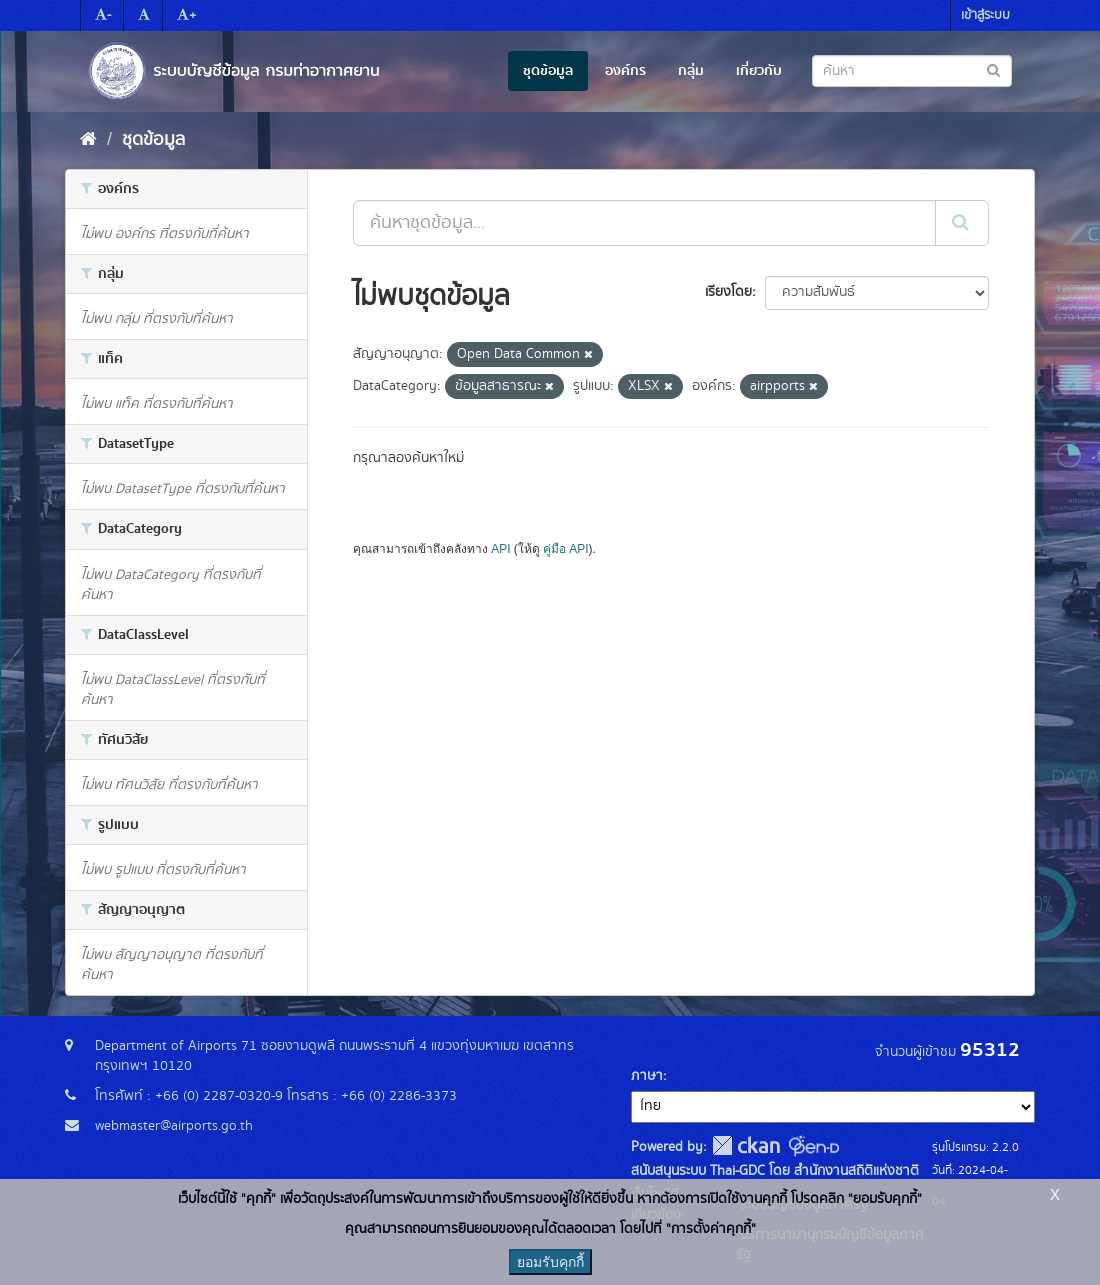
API (500, 549)
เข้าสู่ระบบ (985, 15)
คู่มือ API (565, 549)
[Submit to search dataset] (993, 69)
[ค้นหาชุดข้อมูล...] (644, 223)
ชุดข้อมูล (548, 71)
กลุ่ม (691, 71)
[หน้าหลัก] (88, 140)
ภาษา (647, 1076)
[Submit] (962, 223)
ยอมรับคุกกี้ (550, 1262)
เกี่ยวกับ (759, 71)
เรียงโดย (728, 292)
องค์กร (625, 71)
